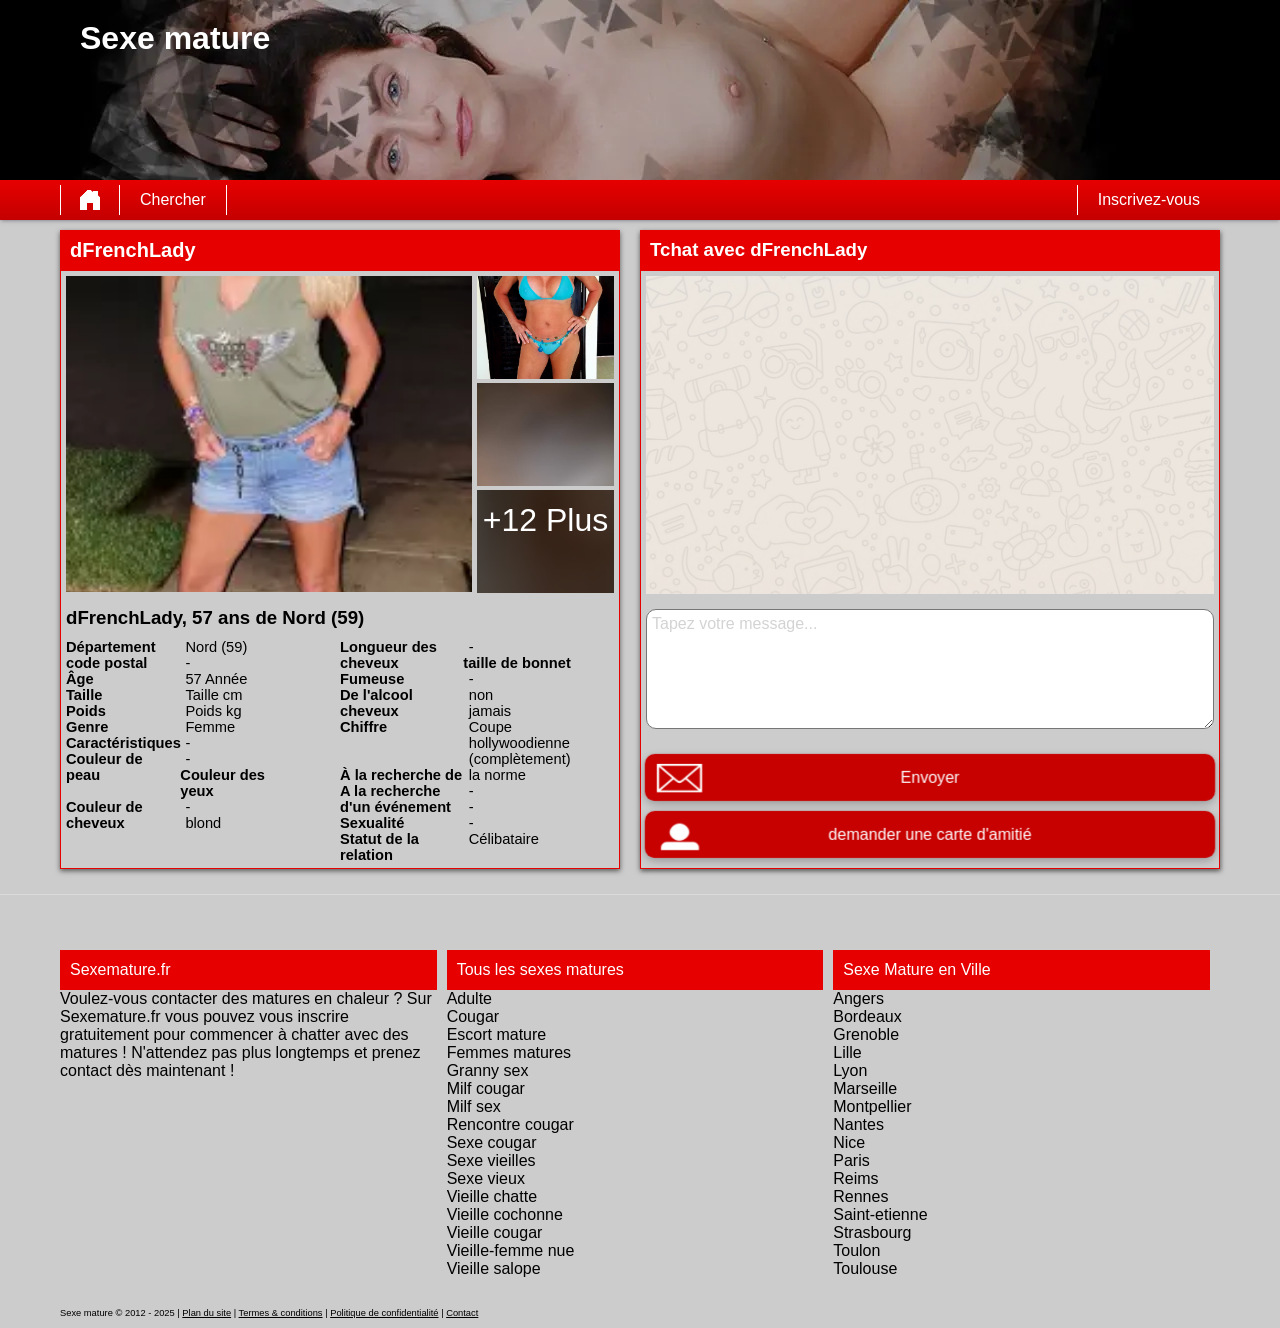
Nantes (858, 1124)
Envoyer (929, 777)
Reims (855, 1178)
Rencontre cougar (510, 1124)
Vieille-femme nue (511, 1250)
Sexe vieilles (491, 1160)
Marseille (865, 1088)
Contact (462, 1313)
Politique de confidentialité (384, 1313)
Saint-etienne (880, 1214)
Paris (851, 1160)
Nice (849, 1142)
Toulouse (865, 1268)
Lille (847, 1052)
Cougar (473, 1016)
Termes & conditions (281, 1313)
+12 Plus (545, 520)
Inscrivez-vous (1149, 199)
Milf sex (474, 1106)
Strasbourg (872, 1232)
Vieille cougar (495, 1232)
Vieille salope (494, 1268)
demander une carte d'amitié (929, 834)
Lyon (850, 1070)
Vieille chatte (492, 1196)
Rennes (860, 1196)
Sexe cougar (492, 1142)
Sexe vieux (486, 1178)
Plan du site (206, 1313)
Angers (858, 998)
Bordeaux (867, 1016)
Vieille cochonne (505, 1214)
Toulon (856, 1250)
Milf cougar (486, 1088)
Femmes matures (509, 1052)
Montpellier (872, 1106)
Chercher (173, 199)
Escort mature (497, 1034)
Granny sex (488, 1070)
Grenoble (866, 1034)
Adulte (469, 998)
